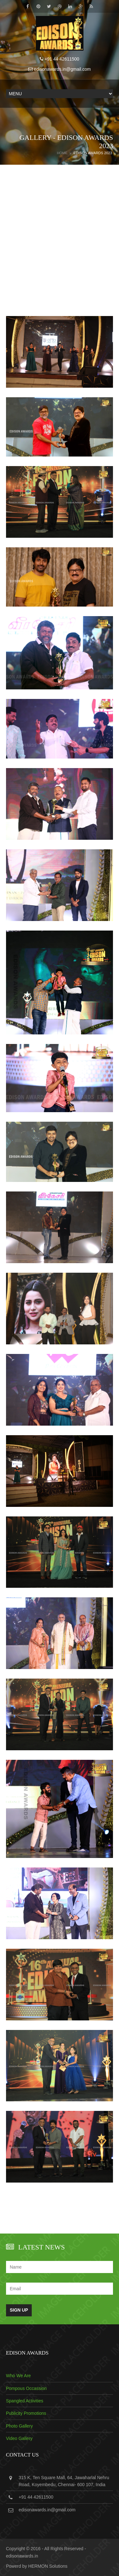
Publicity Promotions (26, 2413)
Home (62, 153)
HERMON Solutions (48, 2566)
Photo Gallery (19, 2425)
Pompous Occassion (26, 2388)
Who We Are (18, 2375)
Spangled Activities (24, 2400)
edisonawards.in (22, 2555)
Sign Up (19, 2310)
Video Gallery (19, 2438)
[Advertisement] (59, 253)
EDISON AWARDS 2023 (93, 153)
